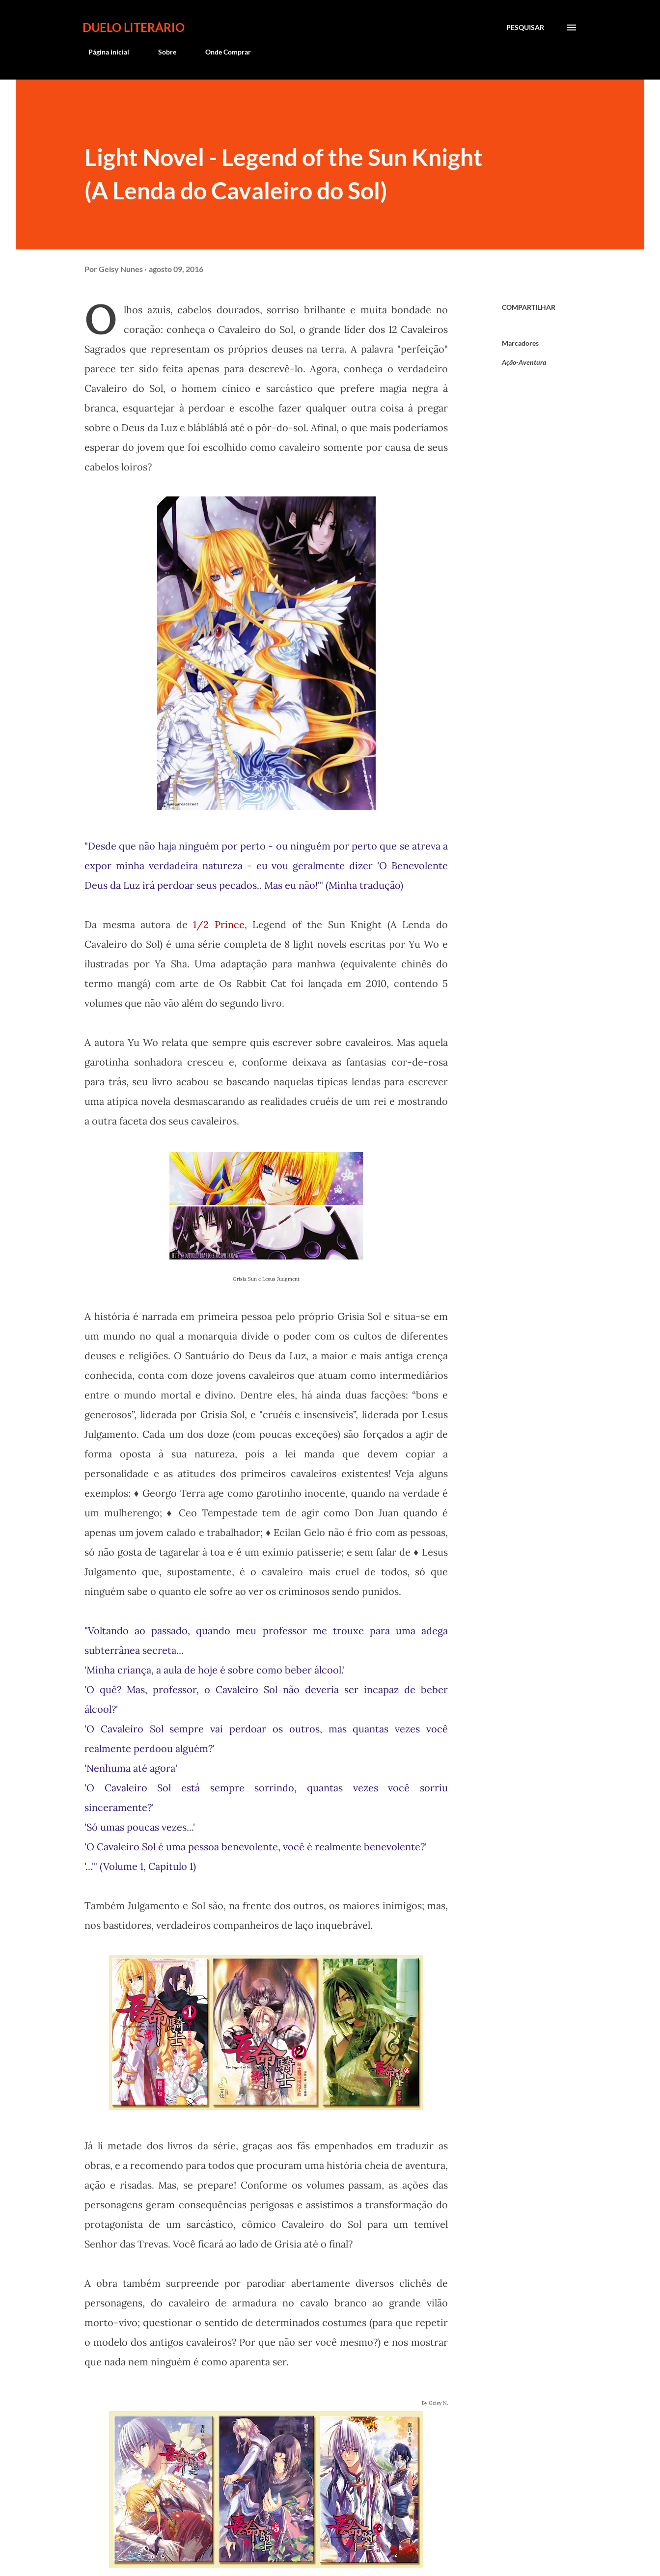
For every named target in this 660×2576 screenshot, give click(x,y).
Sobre (161, 52)
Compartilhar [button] (528, 307)
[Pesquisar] (525, 27)
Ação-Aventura (524, 362)
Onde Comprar (222, 52)
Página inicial (102, 52)
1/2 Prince (219, 924)
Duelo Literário (133, 27)
